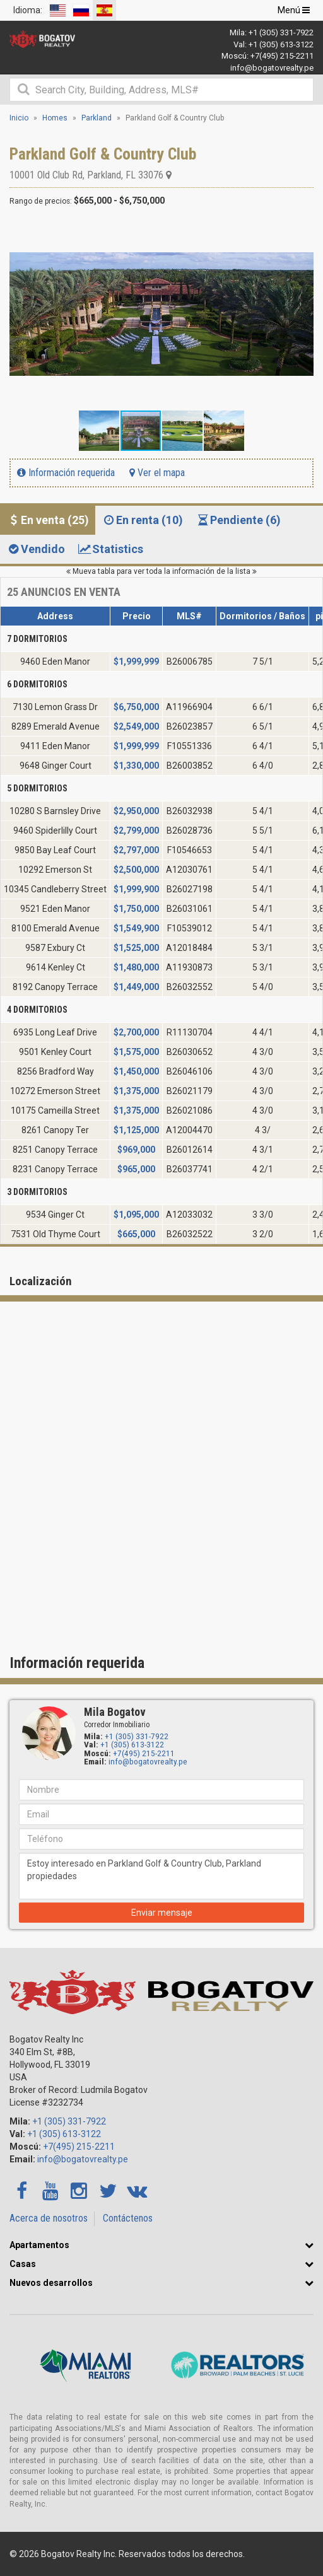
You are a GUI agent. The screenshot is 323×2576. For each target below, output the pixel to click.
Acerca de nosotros (48, 2218)
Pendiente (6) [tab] (238, 520)
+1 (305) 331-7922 (281, 32)
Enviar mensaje (161, 1913)
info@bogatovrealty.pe (272, 68)
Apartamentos (39, 2245)
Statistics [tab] (110, 549)
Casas (22, 2264)
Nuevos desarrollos (51, 2283)
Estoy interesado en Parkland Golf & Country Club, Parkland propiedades (161, 1876)
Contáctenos (128, 2218)
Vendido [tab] (35, 549)
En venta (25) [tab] (47, 520)
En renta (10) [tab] (142, 520)
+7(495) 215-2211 (282, 56)
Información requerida (66, 473)
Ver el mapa (157, 473)
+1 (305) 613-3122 (281, 44)
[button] (302, 231)
